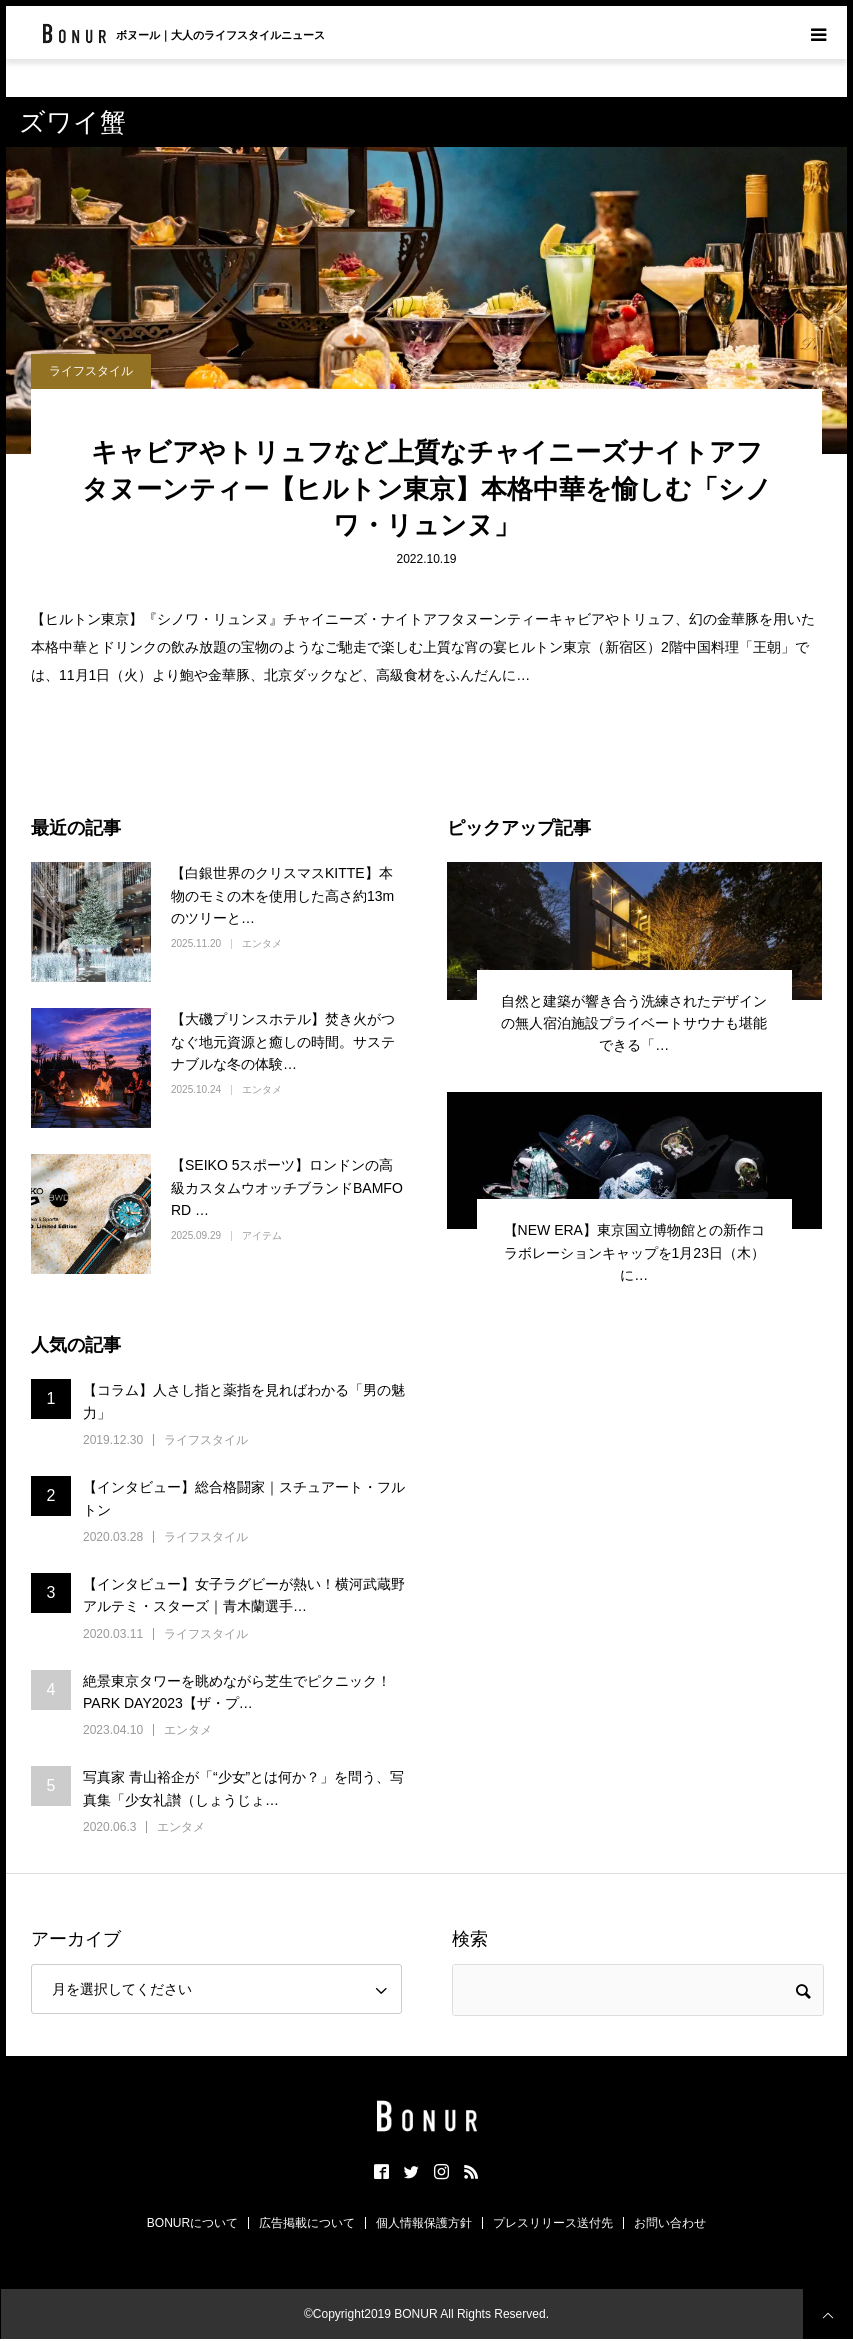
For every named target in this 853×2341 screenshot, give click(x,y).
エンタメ (262, 943)
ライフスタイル (91, 371)
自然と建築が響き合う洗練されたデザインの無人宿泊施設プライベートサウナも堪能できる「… (634, 1023)
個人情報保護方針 (424, 2223)
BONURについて (192, 2223)
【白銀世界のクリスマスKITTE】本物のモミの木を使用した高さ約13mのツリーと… (282, 895)
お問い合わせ (670, 2223)
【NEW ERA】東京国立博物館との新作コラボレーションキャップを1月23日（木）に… (634, 1252)
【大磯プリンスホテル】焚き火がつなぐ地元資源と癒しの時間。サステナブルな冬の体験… (283, 1041)
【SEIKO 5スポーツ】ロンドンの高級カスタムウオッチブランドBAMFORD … (287, 1187)
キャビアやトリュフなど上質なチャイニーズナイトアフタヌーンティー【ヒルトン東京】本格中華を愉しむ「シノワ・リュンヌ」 (427, 488)
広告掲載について (307, 2223)
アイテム (262, 1235)
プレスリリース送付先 (553, 2223)
